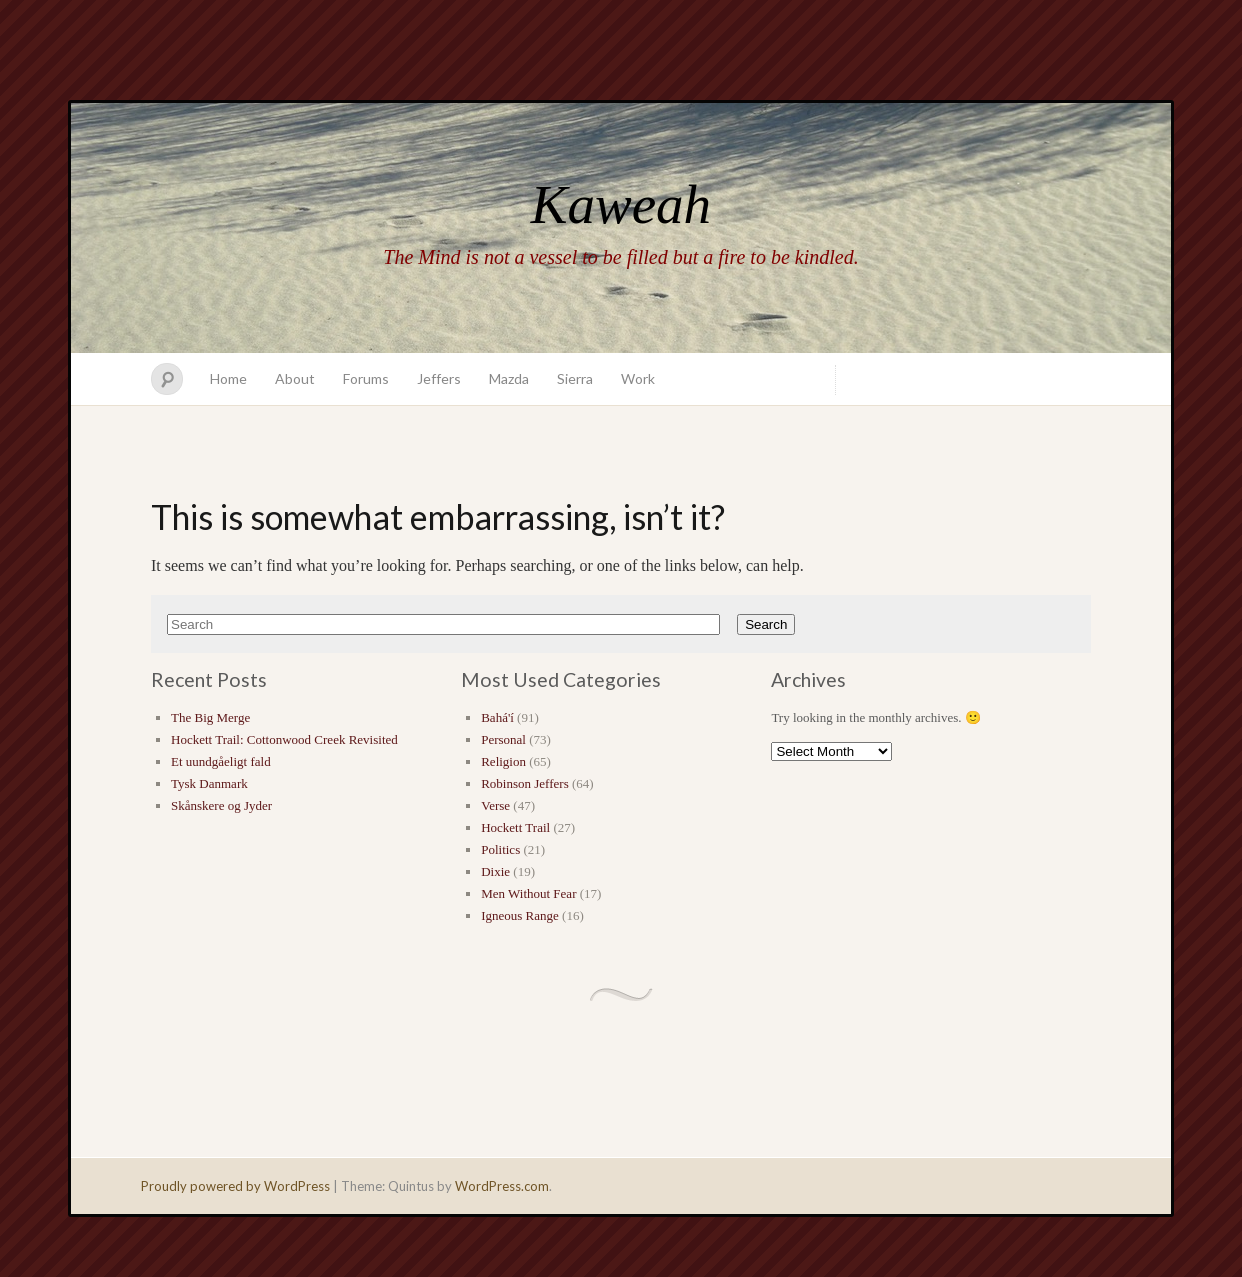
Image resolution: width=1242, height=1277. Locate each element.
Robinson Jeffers (525, 783)
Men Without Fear (528, 893)
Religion (503, 761)
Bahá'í (497, 717)
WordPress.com (502, 1186)
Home (228, 378)
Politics (500, 849)
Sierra (575, 378)
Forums (366, 378)
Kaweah (621, 204)
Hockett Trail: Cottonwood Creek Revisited (284, 739)
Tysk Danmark (209, 783)
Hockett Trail (515, 827)
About (295, 378)
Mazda (509, 378)
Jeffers (439, 378)
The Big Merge (210, 717)
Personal (503, 739)
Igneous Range (520, 915)
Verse (495, 805)
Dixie (495, 871)
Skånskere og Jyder (221, 805)
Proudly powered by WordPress (235, 1186)
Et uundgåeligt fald (221, 761)
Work (638, 378)
